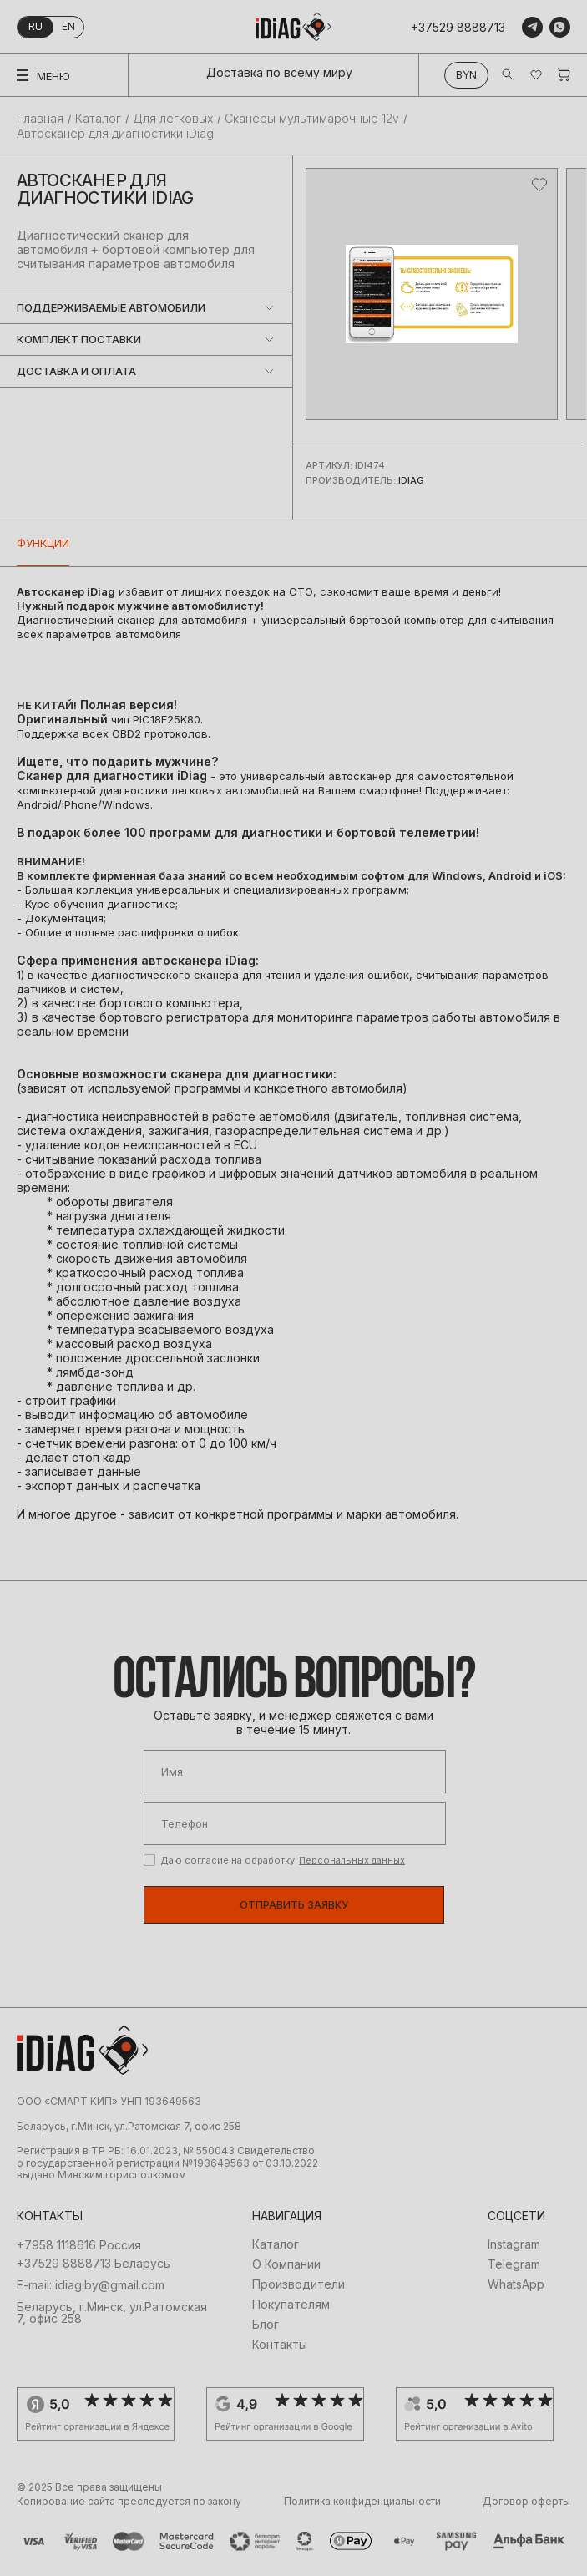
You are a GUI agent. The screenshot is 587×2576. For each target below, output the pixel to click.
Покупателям (291, 2304)
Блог (265, 2324)
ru (35, 26)
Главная (40, 118)
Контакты (279, 2344)
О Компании (286, 2264)
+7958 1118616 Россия (79, 2245)
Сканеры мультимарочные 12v (312, 118)
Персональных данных (352, 1860)
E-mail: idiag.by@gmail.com (90, 2285)
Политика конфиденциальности (362, 2502)
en (68, 26)
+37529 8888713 (458, 27)
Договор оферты (526, 2502)
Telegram (514, 2264)
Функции (43, 543)
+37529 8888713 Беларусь (93, 2263)
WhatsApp (516, 2284)
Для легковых (173, 118)
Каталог (98, 118)
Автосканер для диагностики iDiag (115, 133)
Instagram (514, 2244)
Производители (298, 2284)
